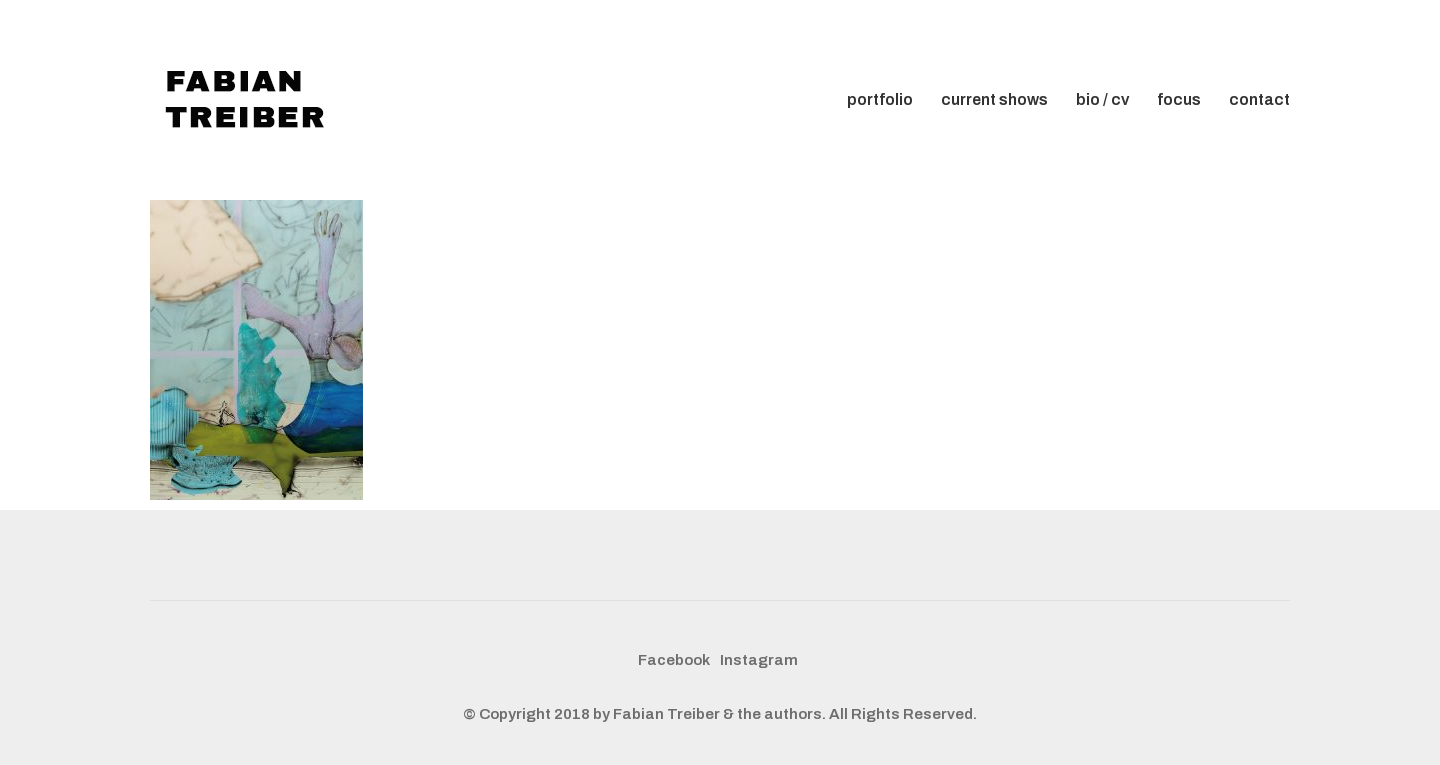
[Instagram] (759, 661)
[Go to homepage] (250, 100)
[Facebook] (674, 661)
